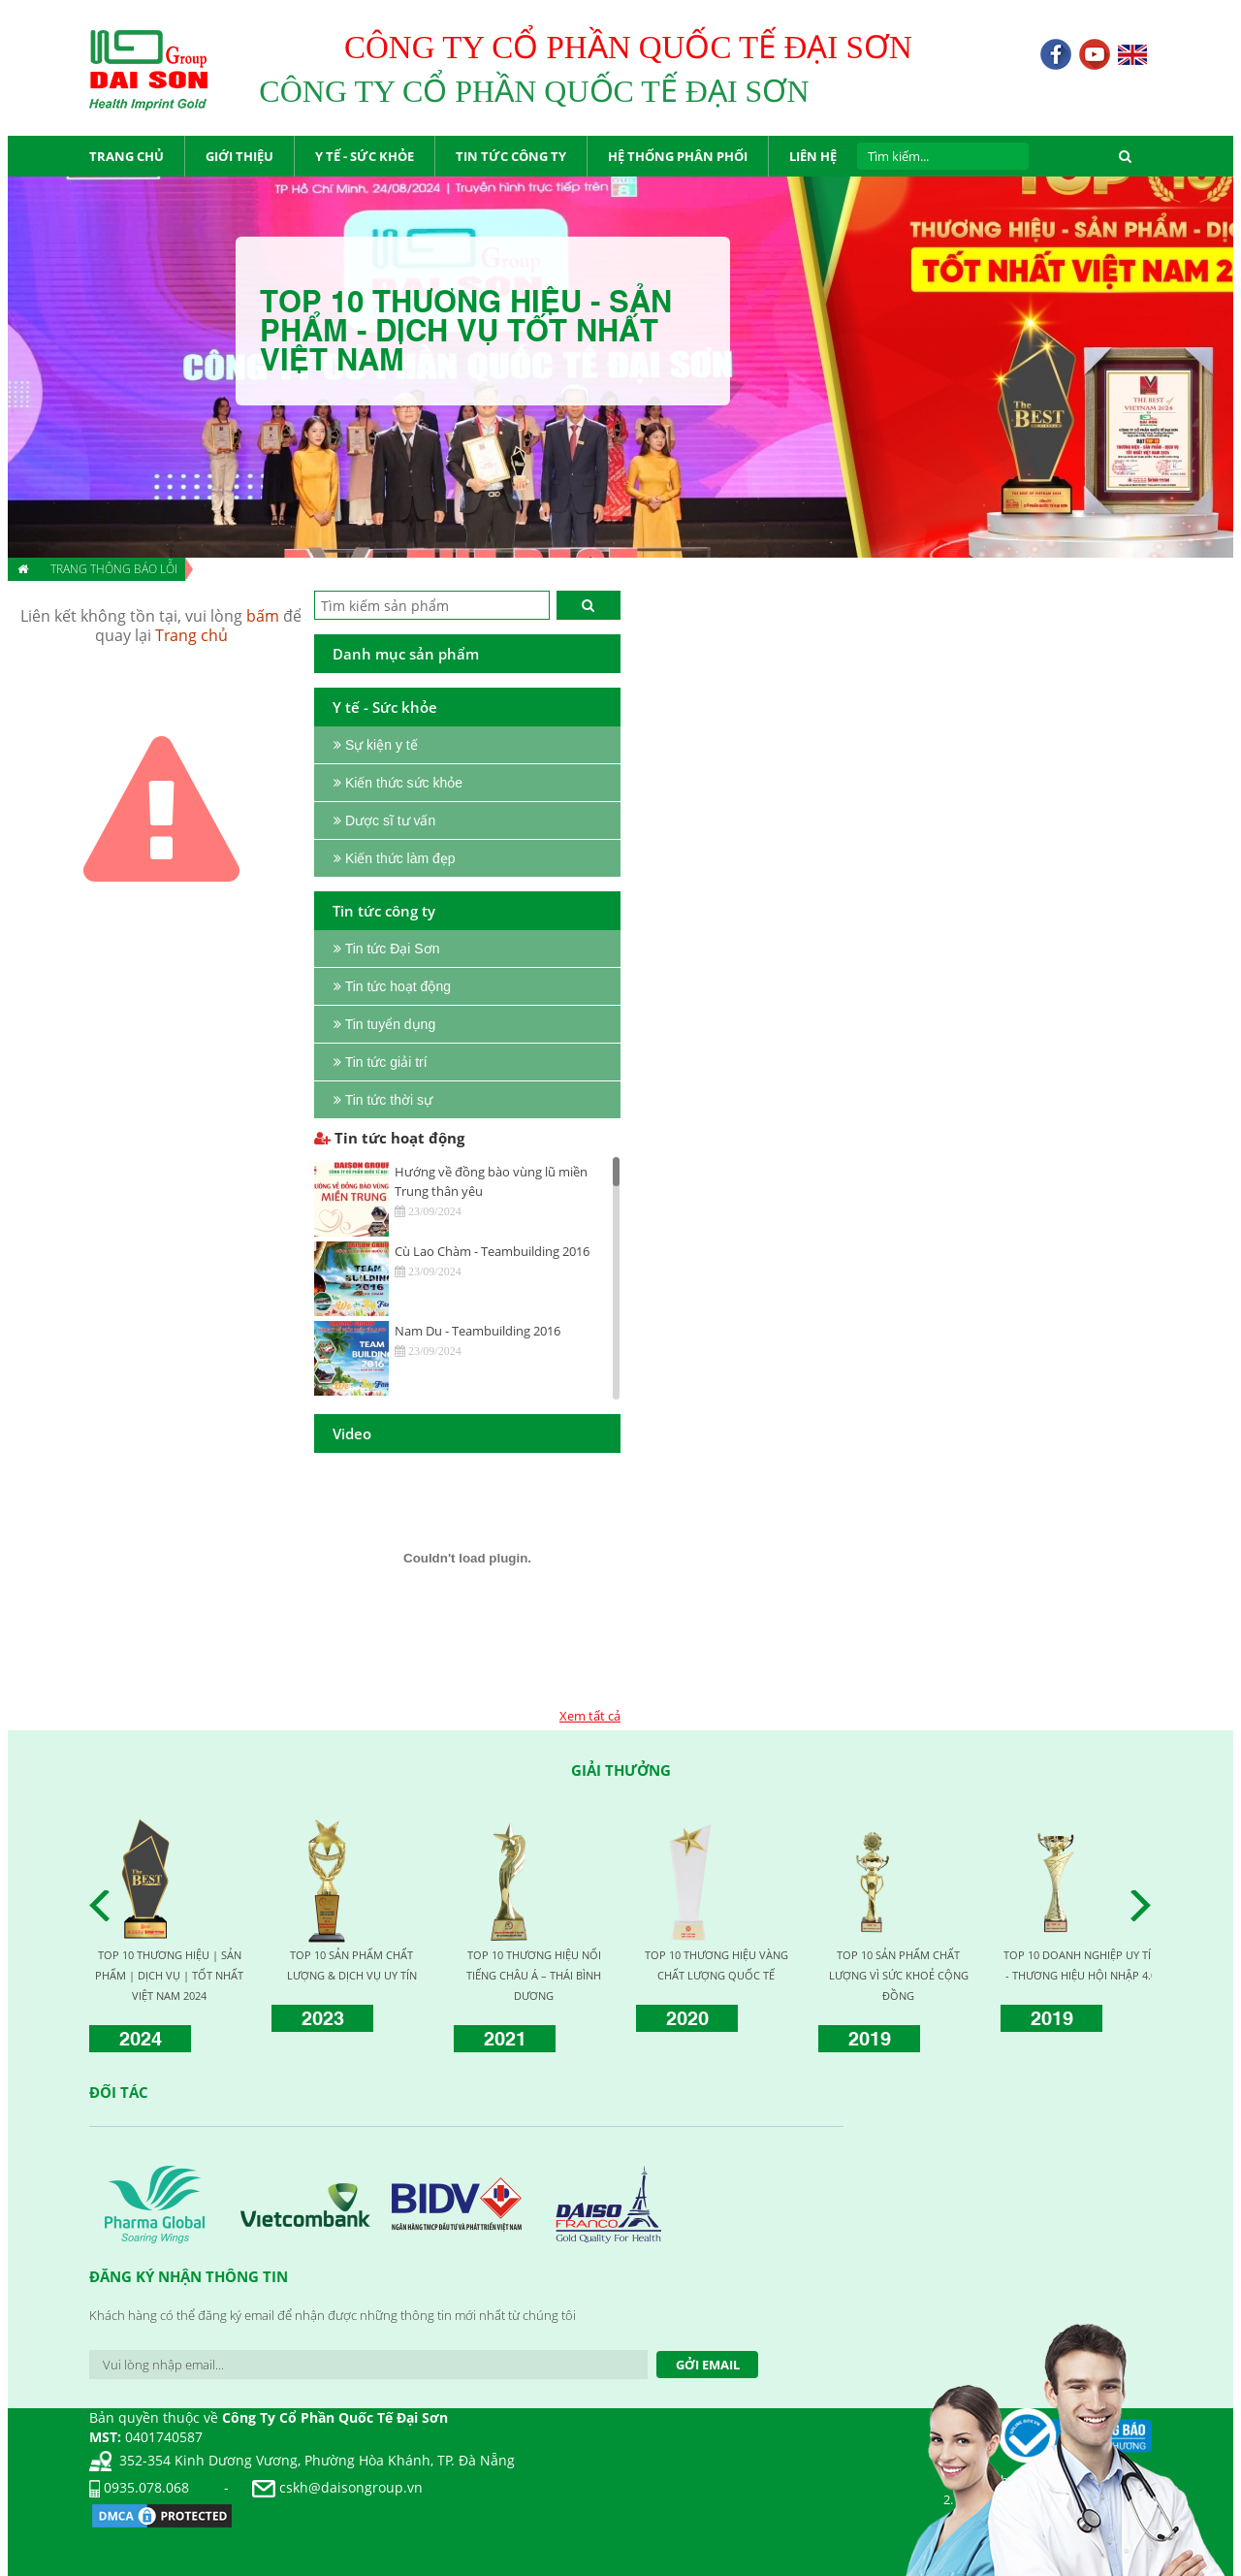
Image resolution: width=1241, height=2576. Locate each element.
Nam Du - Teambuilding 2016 (477, 1330)
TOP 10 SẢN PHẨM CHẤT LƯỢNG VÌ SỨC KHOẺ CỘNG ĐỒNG (899, 1975)
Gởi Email (708, 2364)
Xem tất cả (589, 1715)
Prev (104, 1905)
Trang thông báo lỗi (113, 569)
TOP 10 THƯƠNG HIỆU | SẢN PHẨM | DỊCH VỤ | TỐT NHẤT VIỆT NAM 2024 (169, 1975)
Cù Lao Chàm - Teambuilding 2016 (492, 1251)
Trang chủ (191, 635)
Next (1145, 1905)
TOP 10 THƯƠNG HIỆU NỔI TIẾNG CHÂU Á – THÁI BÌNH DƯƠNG (533, 1975)
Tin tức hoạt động (389, 1137)
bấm (262, 616)
